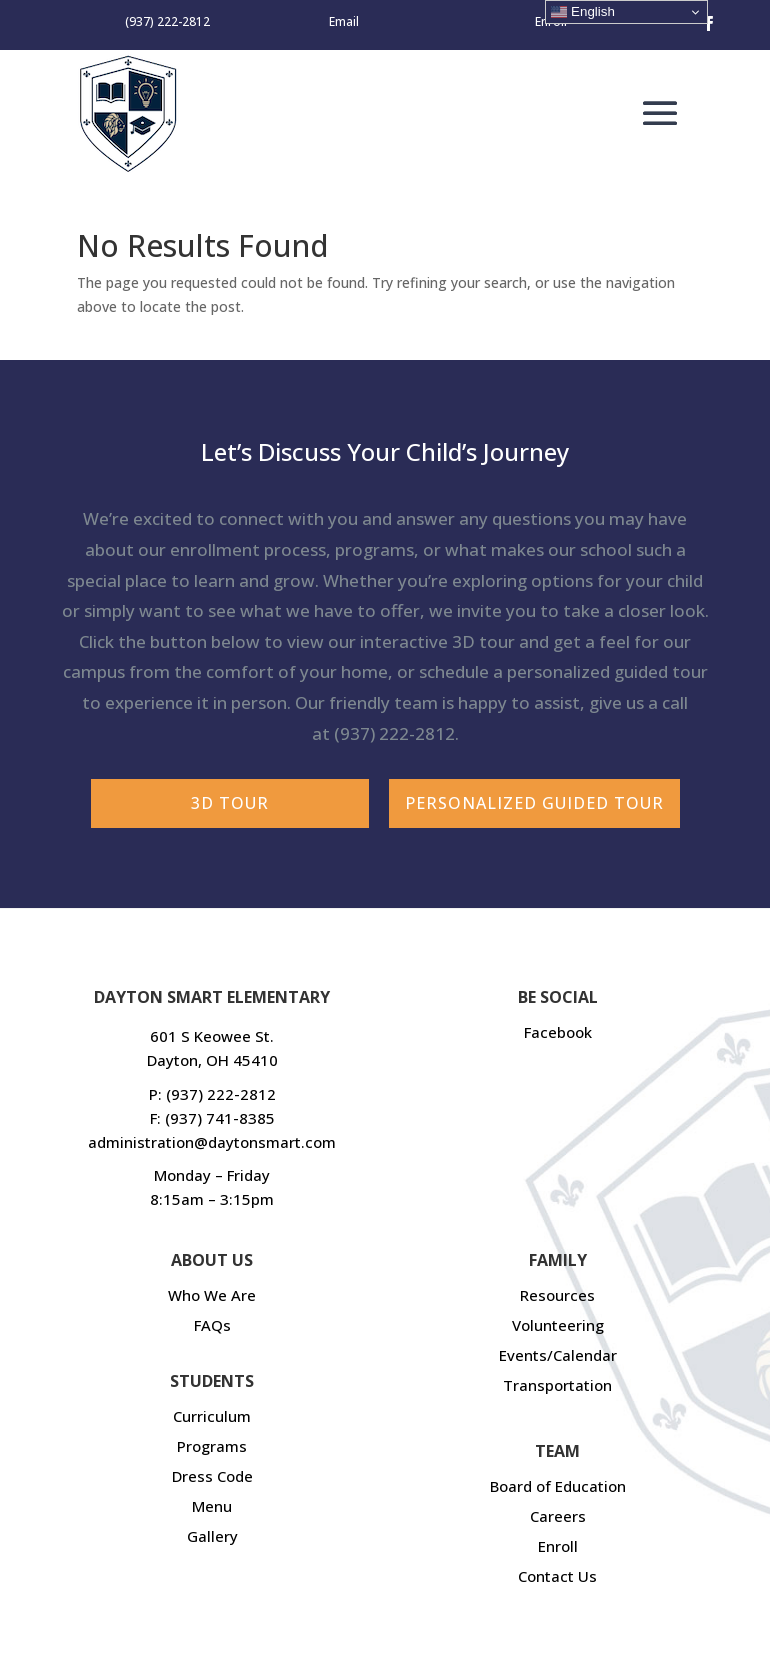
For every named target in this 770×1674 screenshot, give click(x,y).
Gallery (212, 1536)
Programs (212, 1446)
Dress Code (212, 1476)
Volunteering (558, 1325)
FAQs (212, 1325)
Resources (557, 1295)
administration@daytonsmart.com (212, 1142)
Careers (558, 1516)
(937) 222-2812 (394, 733)
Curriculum (212, 1416)
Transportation (557, 1385)
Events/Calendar (558, 1355)
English (582, 12)
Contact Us (557, 1576)
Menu (212, 1506)
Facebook (558, 1032)
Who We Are (212, 1295)
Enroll (558, 1546)
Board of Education (558, 1486)
